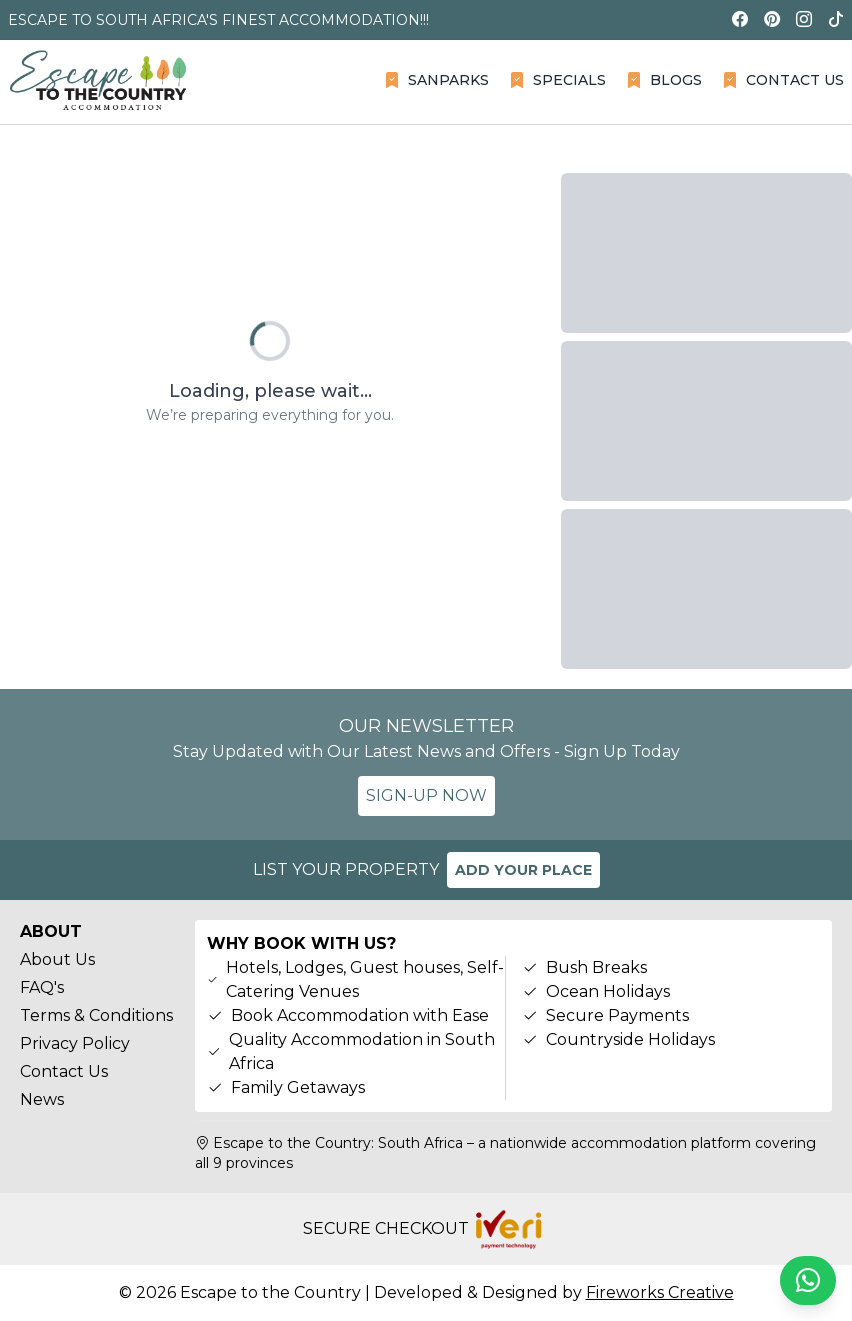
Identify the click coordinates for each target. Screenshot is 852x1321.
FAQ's (42, 987)
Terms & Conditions (96, 1015)
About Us (57, 959)
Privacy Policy (75, 1043)
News (42, 1099)
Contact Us (64, 1071)
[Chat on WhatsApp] (808, 1280)
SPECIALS (557, 80)
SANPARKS (436, 80)
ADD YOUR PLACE (523, 870)
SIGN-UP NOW (426, 795)
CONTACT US (783, 80)
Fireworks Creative (660, 1292)
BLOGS (664, 80)
